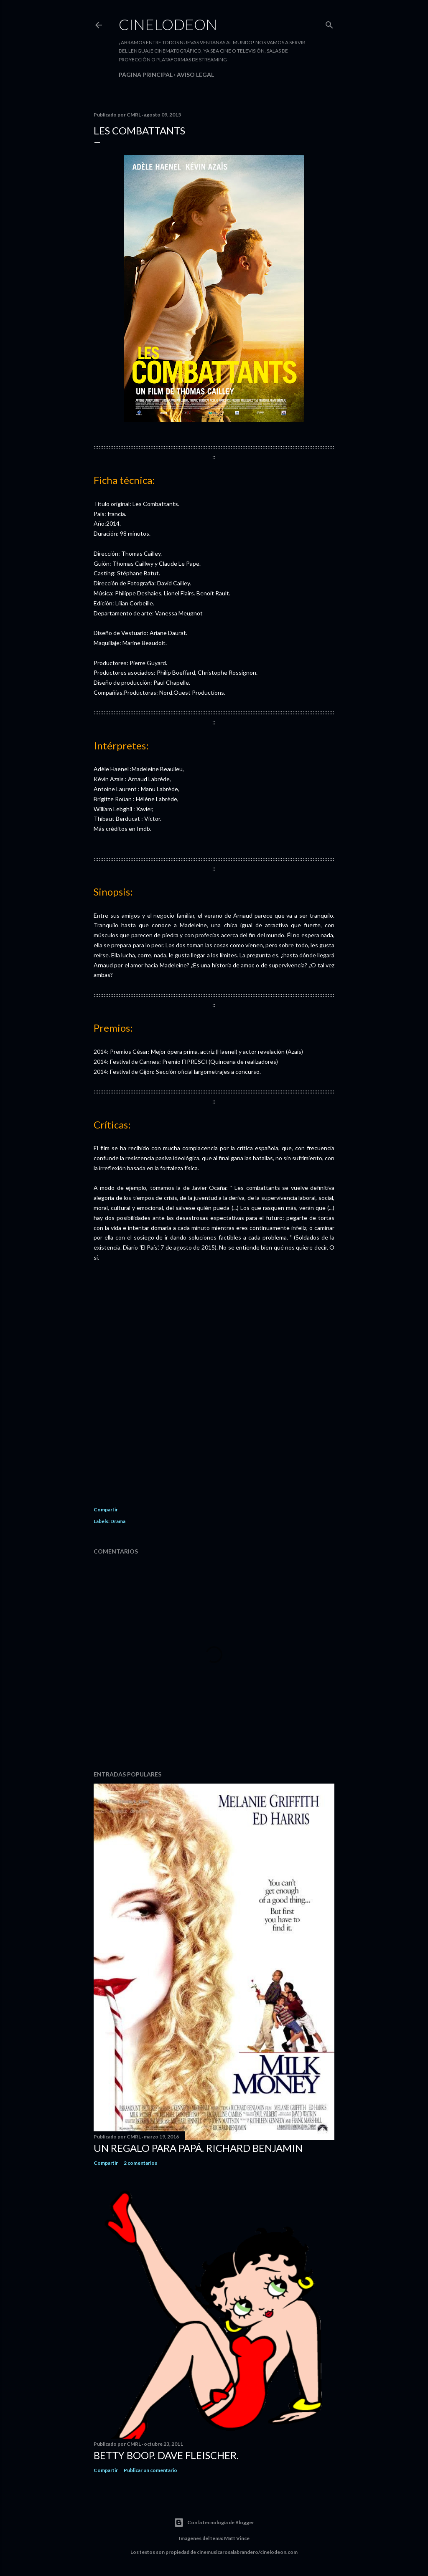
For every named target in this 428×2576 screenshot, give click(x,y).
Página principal (146, 74)
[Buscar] (329, 23)
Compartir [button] (106, 1509)
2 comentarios (140, 2163)
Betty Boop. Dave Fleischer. (166, 2455)
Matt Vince (237, 2538)
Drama (117, 1521)
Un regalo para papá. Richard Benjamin (198, 2148)
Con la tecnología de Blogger (214, 2523)
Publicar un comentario (150, 2470)
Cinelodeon (168, 24)
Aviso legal (195, 74)
